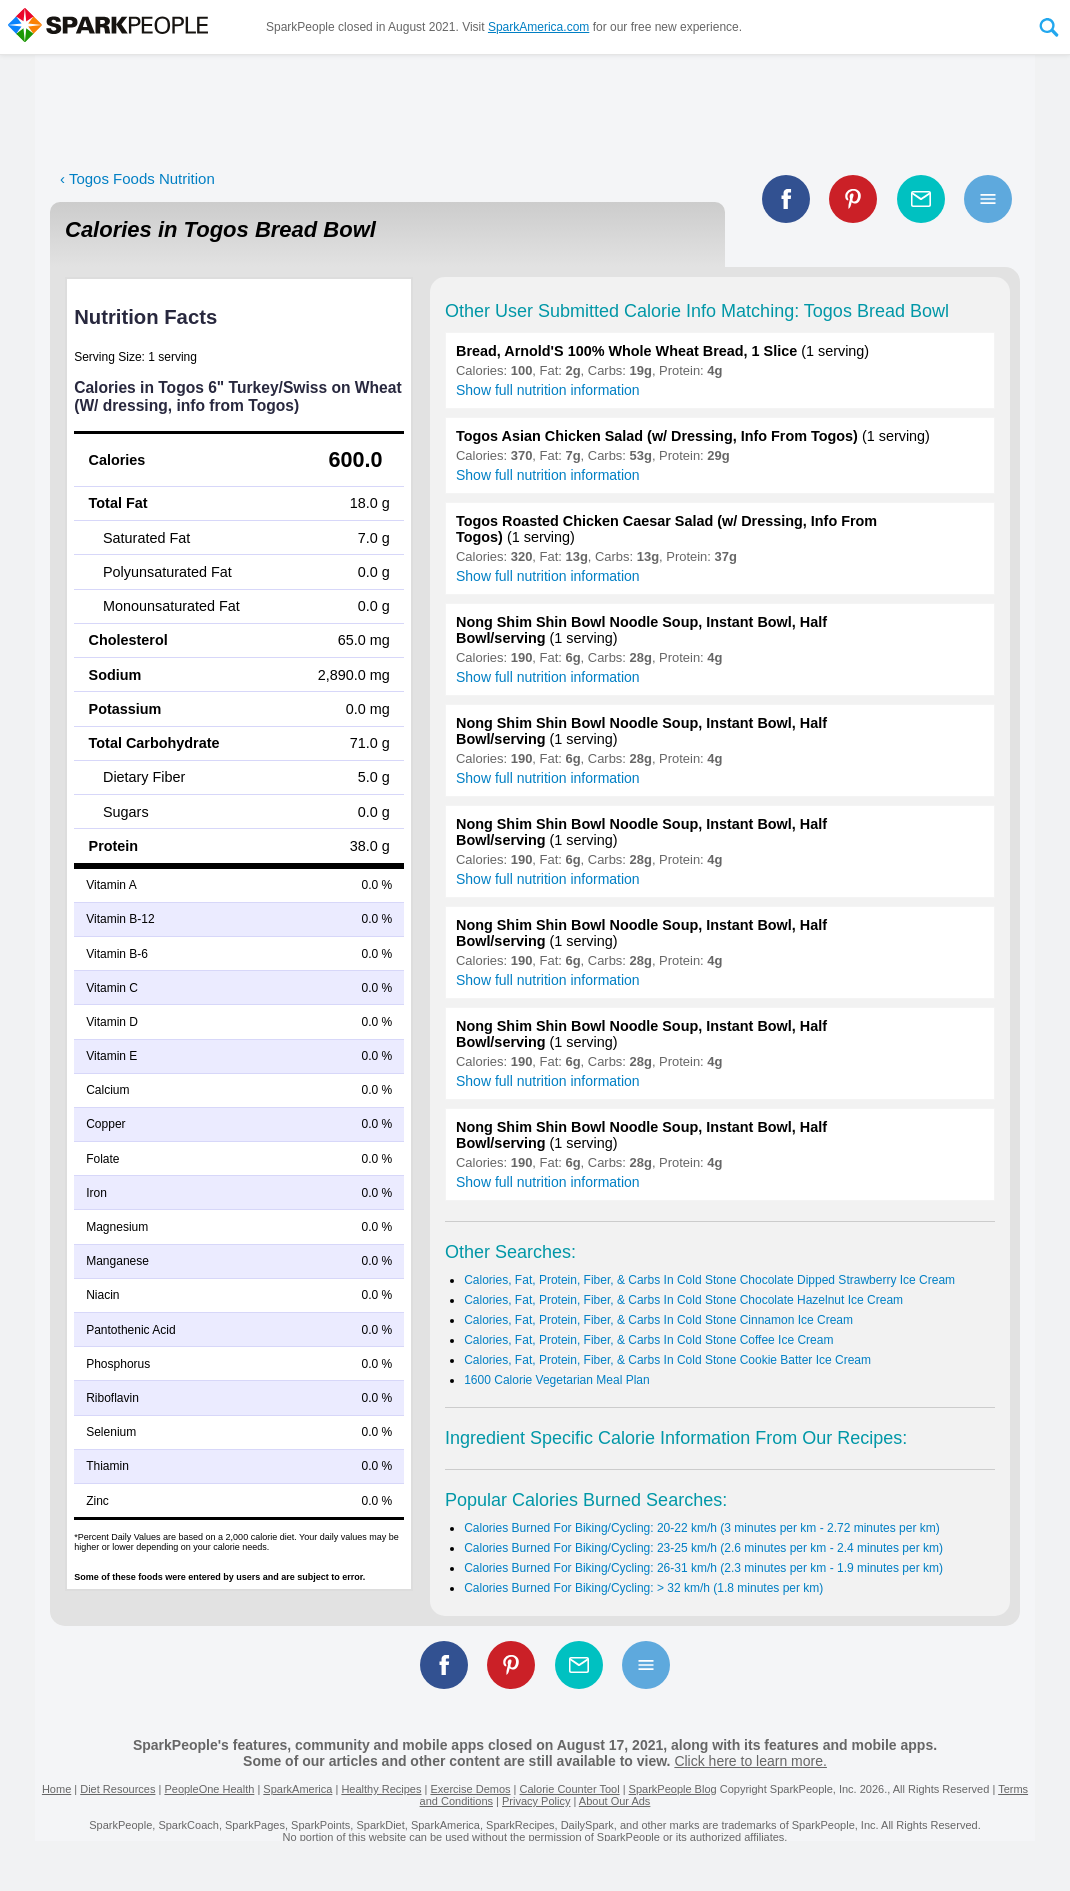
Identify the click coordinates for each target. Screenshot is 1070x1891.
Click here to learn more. (750, 1761)
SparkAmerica (297, 1789)
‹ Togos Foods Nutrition (137, 178)
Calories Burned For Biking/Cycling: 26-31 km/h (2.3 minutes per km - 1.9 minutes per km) (703, 1568)
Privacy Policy (536, 1801)
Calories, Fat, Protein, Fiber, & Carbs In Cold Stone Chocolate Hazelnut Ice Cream (683, 1300)
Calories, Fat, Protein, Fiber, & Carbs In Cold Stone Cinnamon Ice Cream (658, 1320)
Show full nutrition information (548, 390)
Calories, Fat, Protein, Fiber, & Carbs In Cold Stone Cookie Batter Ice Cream (667, 1360)
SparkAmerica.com (538, 27)
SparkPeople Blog (673, 1789)
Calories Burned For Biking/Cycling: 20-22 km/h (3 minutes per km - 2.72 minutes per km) (702, 1528)
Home (56, 1789)
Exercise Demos (470, 1789)
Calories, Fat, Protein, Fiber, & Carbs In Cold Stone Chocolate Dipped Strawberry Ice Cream (709, 1280)
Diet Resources (117, 1789)
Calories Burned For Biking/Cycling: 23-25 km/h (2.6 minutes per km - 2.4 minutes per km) (703, 1548)
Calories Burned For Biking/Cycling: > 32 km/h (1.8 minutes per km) (643, 1588)
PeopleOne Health (209, 1789)
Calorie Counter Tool (570, 1789)
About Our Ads (615, 1801)
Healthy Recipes (381, 1789)
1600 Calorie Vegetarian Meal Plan (556, 1380)
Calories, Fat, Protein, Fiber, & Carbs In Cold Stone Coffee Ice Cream (648, 1340)
